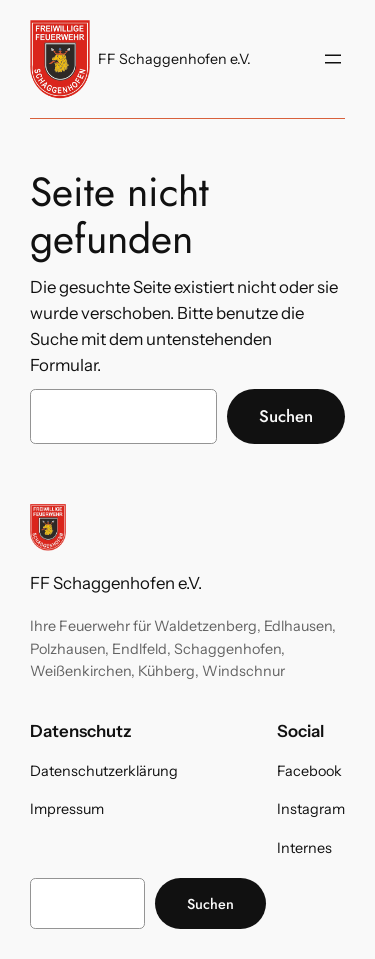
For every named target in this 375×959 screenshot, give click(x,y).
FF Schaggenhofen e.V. (174, 59)
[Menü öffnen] (333, 59)
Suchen (286, 416)
